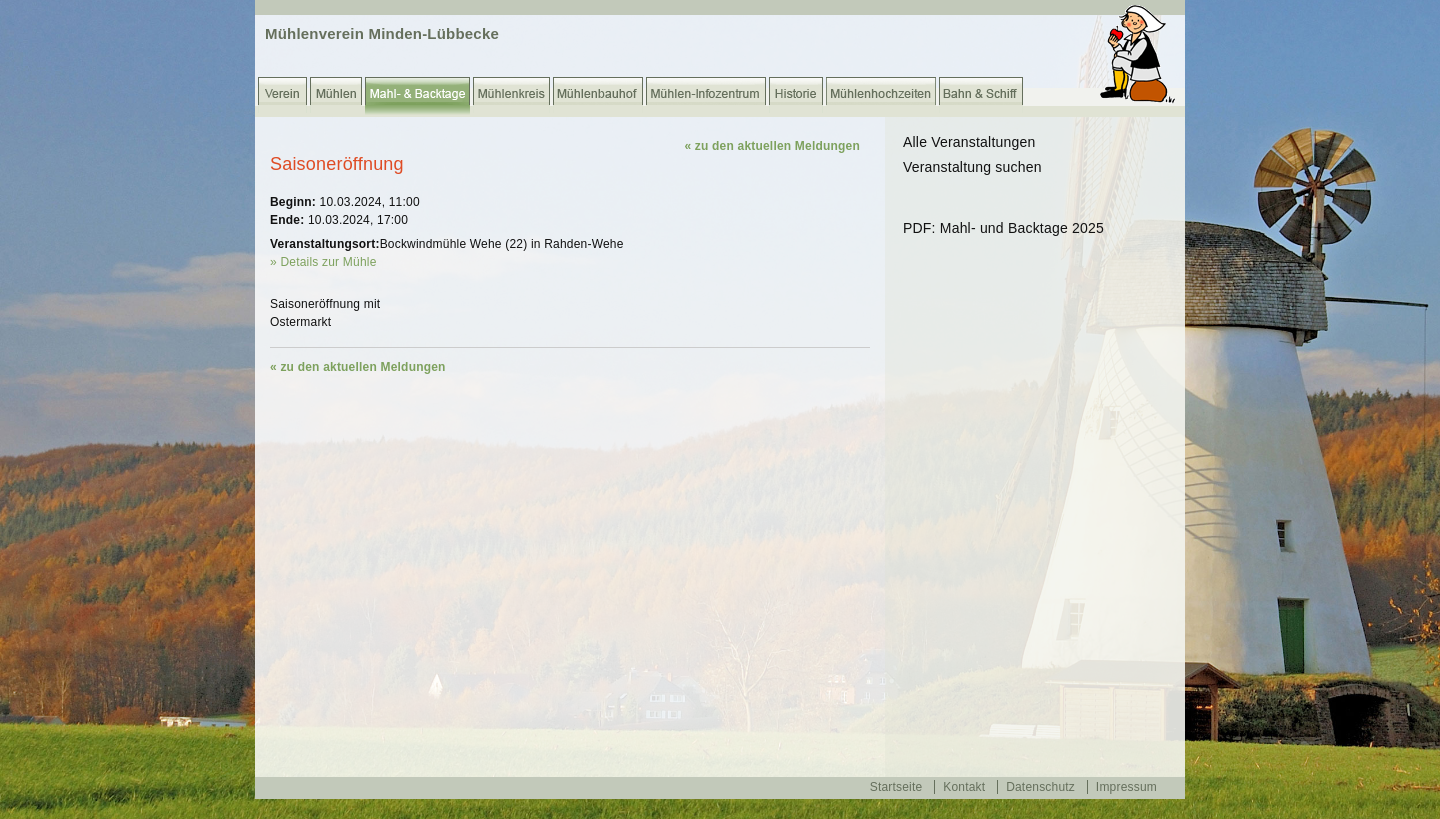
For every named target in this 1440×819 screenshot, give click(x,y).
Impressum (1126, 787)
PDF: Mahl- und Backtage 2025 (1003, 228)
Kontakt (964, 787)
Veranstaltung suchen (972, 167)
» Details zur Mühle (323, 262)
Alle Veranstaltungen (969, 142)
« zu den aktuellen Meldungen (772, 146)
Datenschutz (1040, 787)
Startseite (896, 787)
